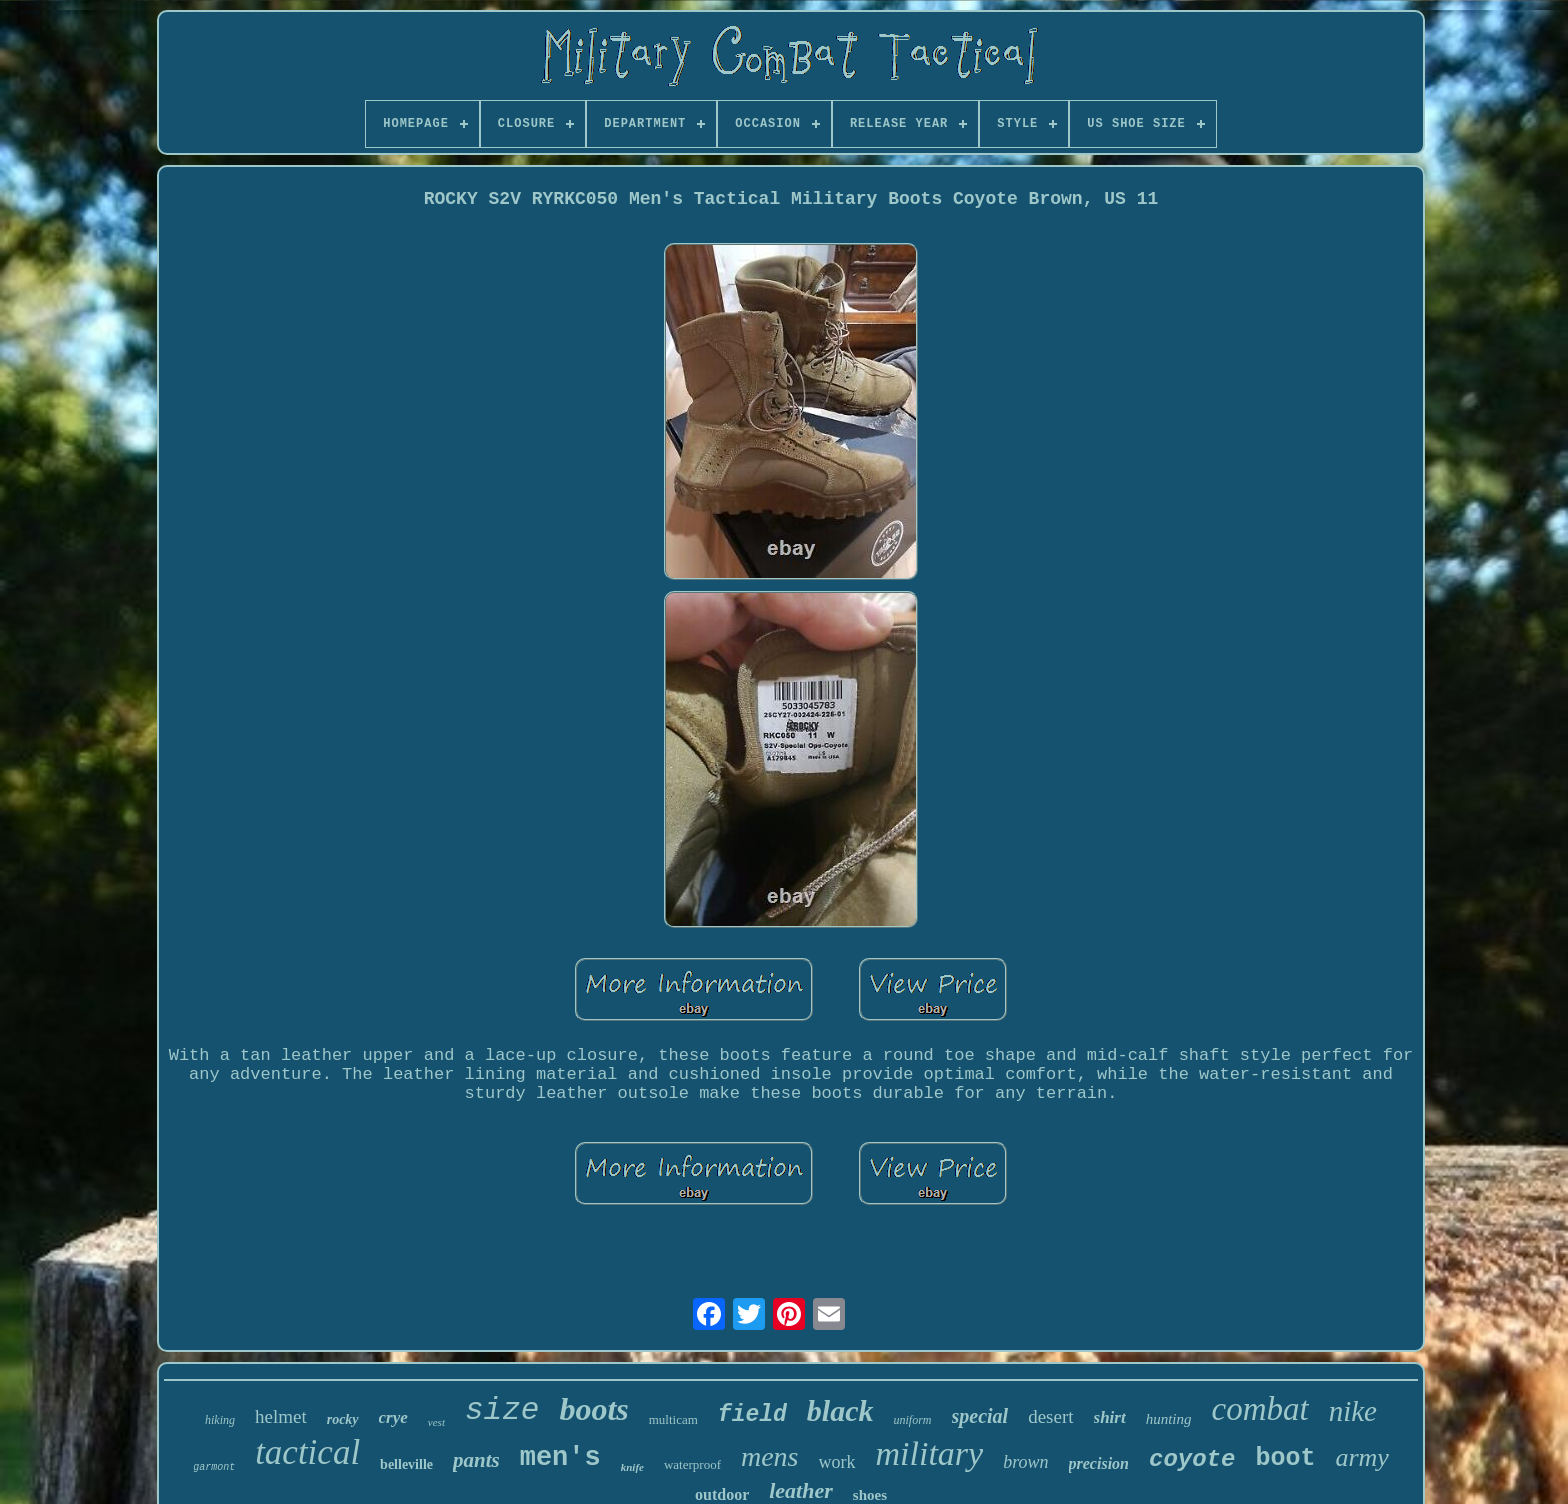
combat (1260, 1409)
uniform (913, 1420)
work (837, 1462)
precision (1099, 1463)
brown (1025, 1462)
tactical (307, 1452)
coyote (1192, 1459)
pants (476, 1460)
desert (1050, 1416)
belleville (406, 1464)
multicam (673, 1419)
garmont (214, 1467)
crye (393, 1417)
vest (436, 1422)
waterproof (692, 1464)
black (840, 1410)
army (1361, 1457)
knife (632, 1467)
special (980, 1416)
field (752, 1415)
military (930, 1453)
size (502, 1410)
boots (593, 1409)
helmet (281, 1416)
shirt (1110, 1417)
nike (1353, 1411)
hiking (220, 1420)
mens (770, 1456)
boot (1285, 1458)
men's (560, 1458)
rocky (343, 1419)
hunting (1169, 1419)
